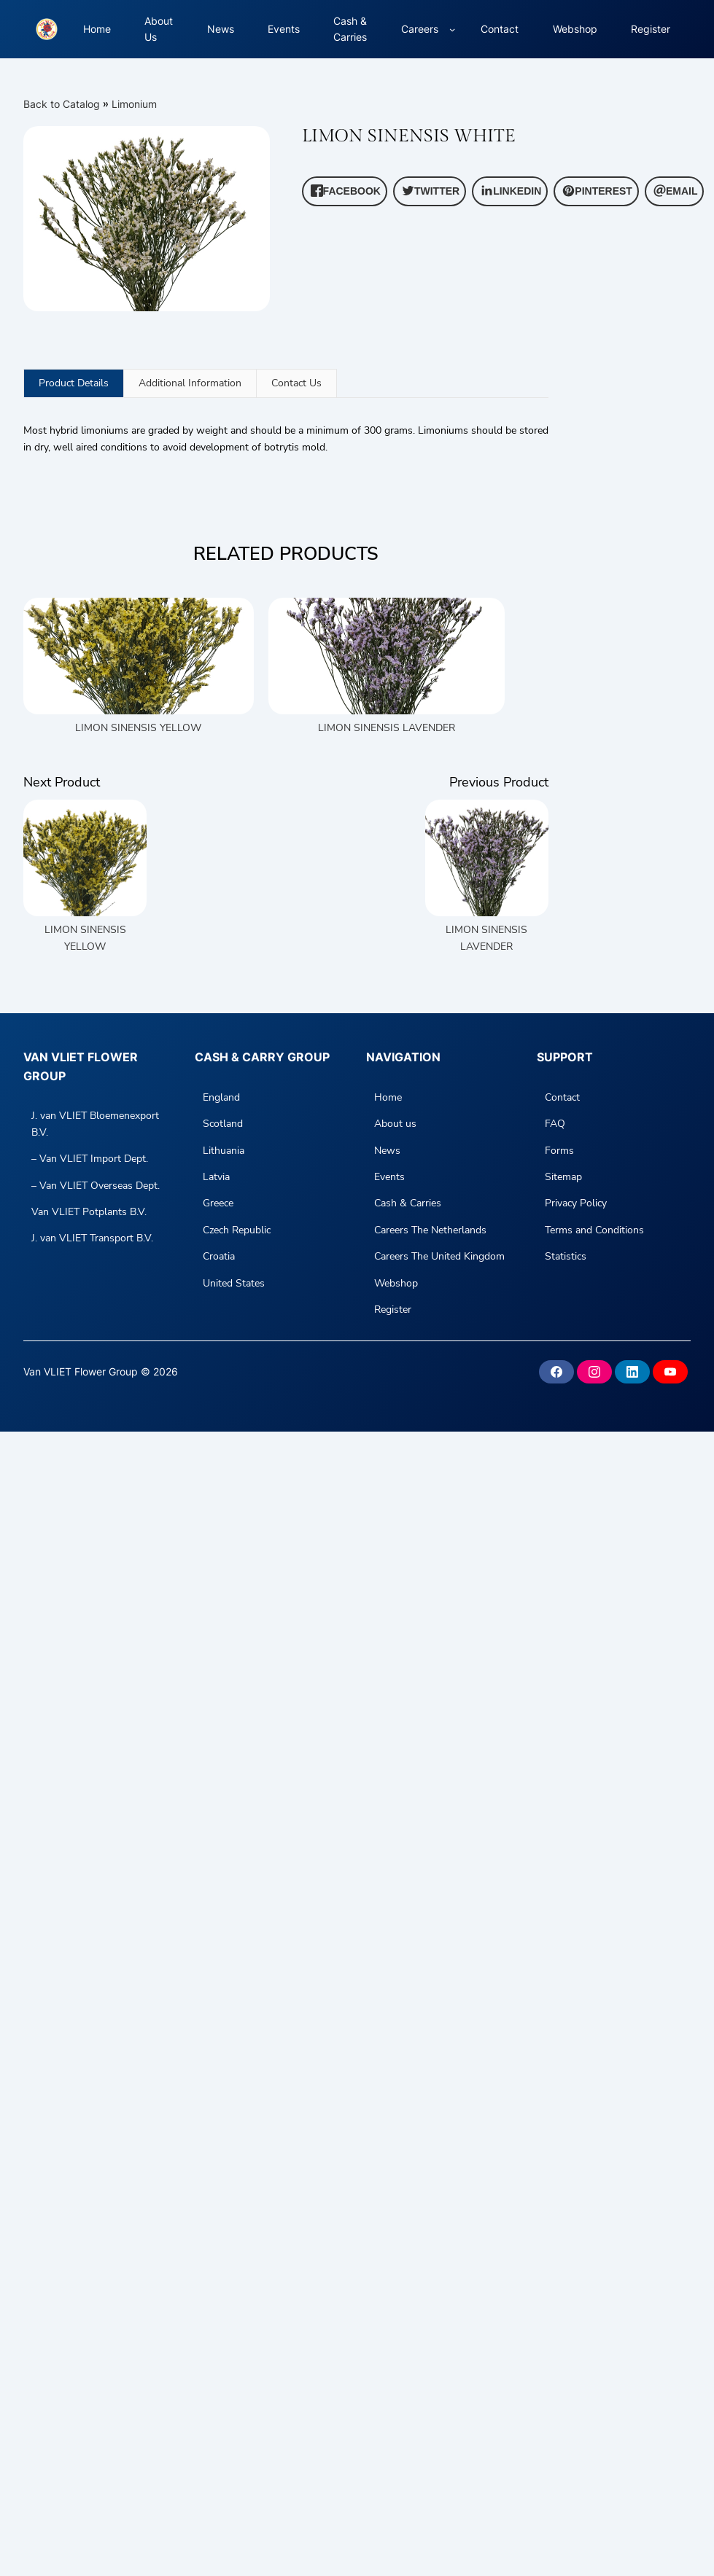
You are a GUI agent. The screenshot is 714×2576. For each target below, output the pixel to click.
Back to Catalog (63, 104)
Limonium (134, 104)
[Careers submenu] (452, 29)
